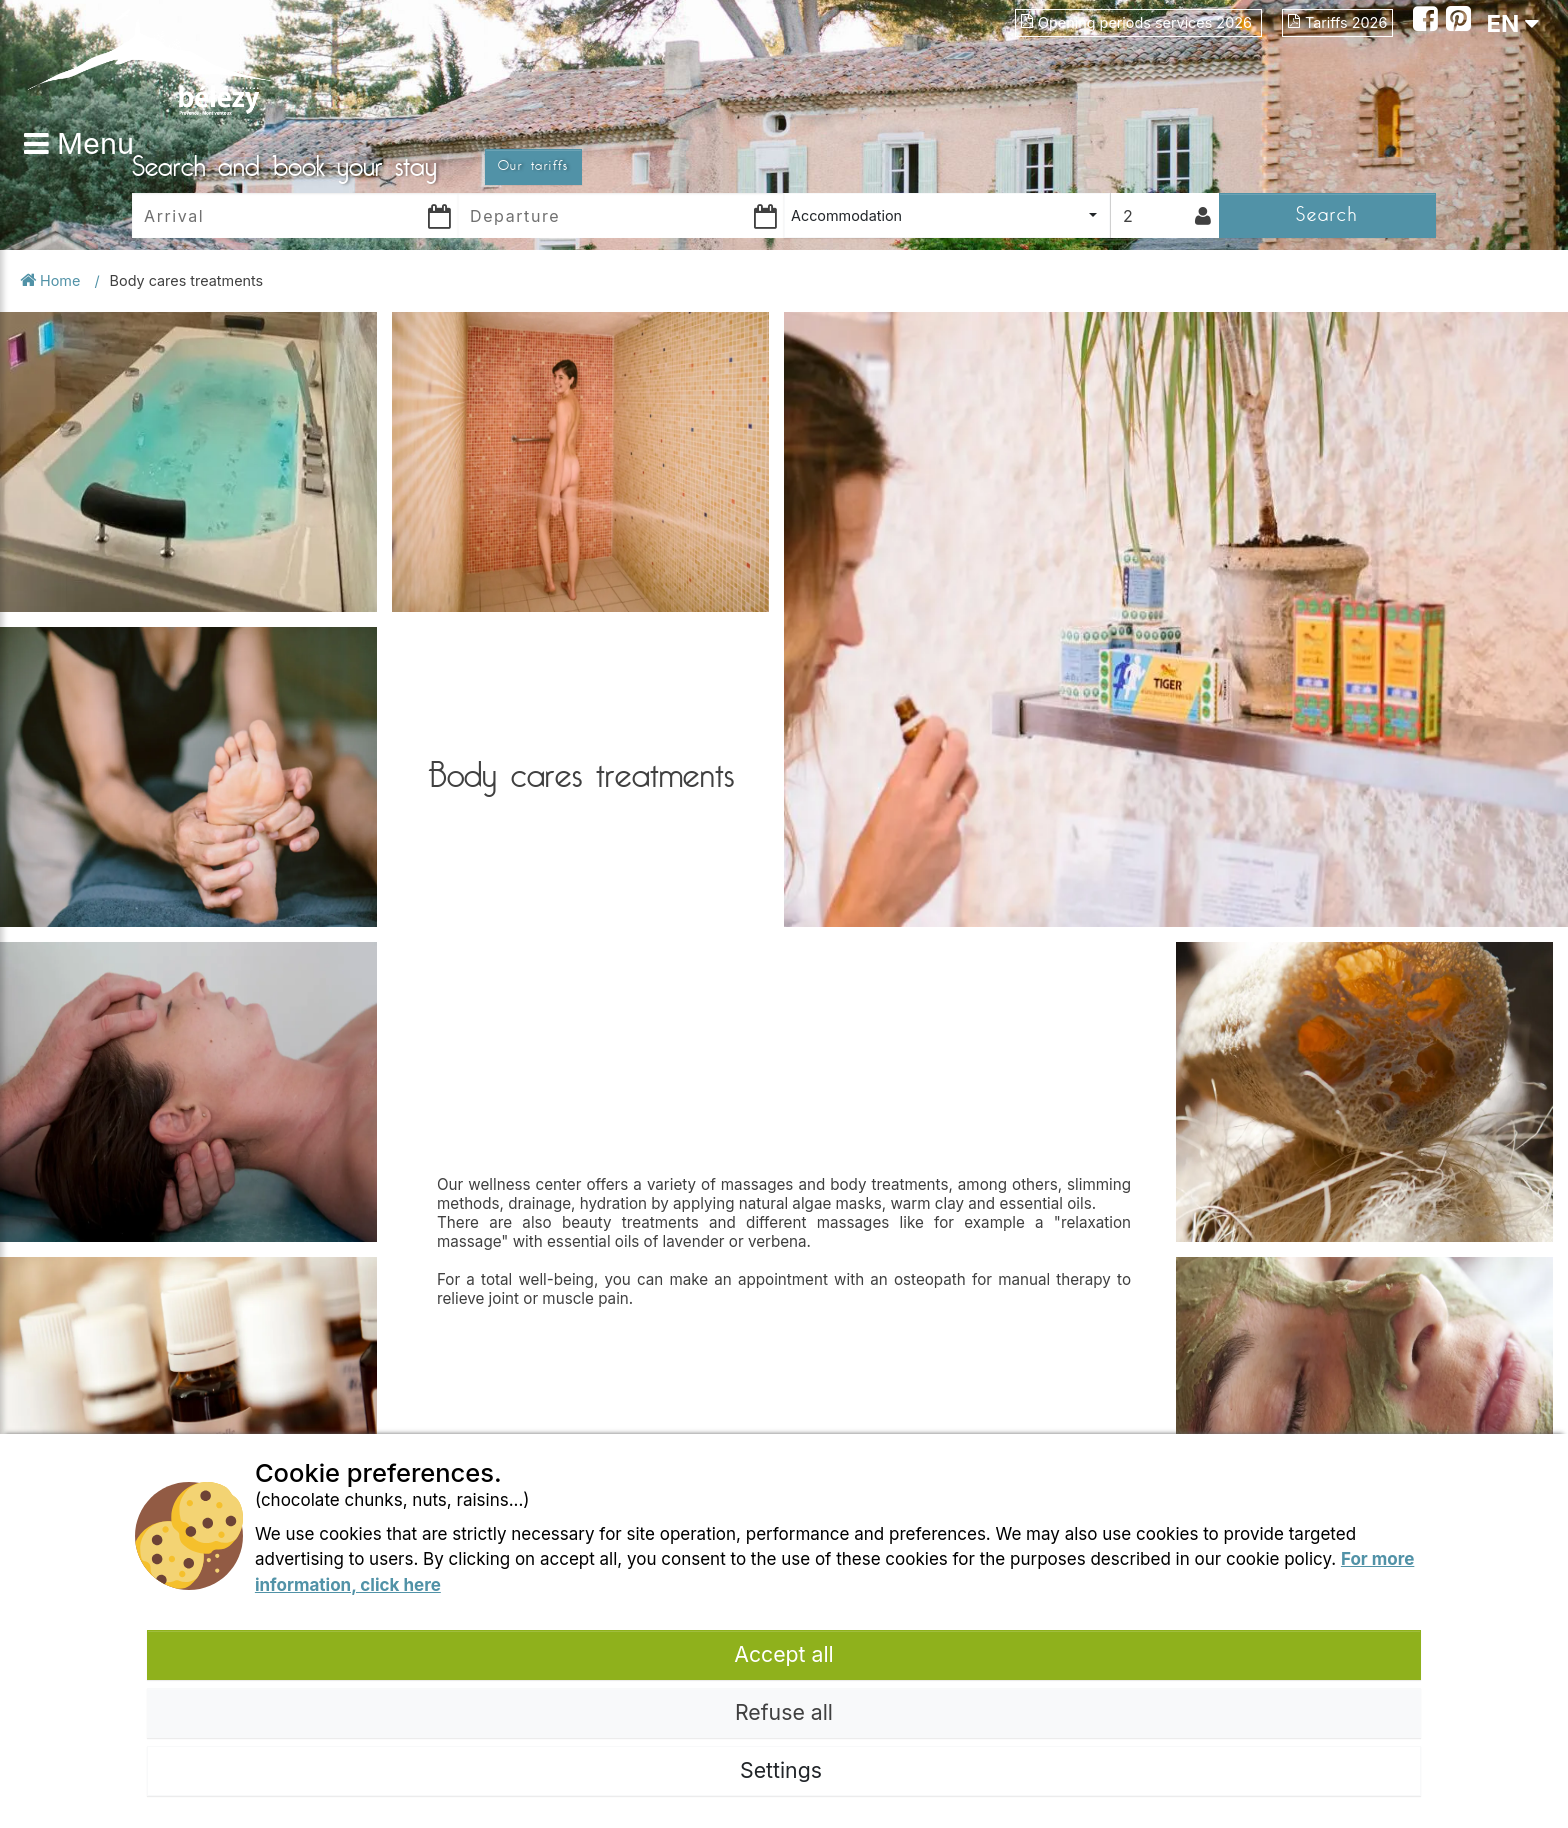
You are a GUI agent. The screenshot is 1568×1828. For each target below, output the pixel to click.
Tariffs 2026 (1337, 22)
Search (1327, 214)
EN (1512, 23)
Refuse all (784, 1712)
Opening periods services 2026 (1138, 22)
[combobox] (947, 215)
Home (52, 280)
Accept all (784, 1654)
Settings (784, 1770)
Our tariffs (533, 166)
